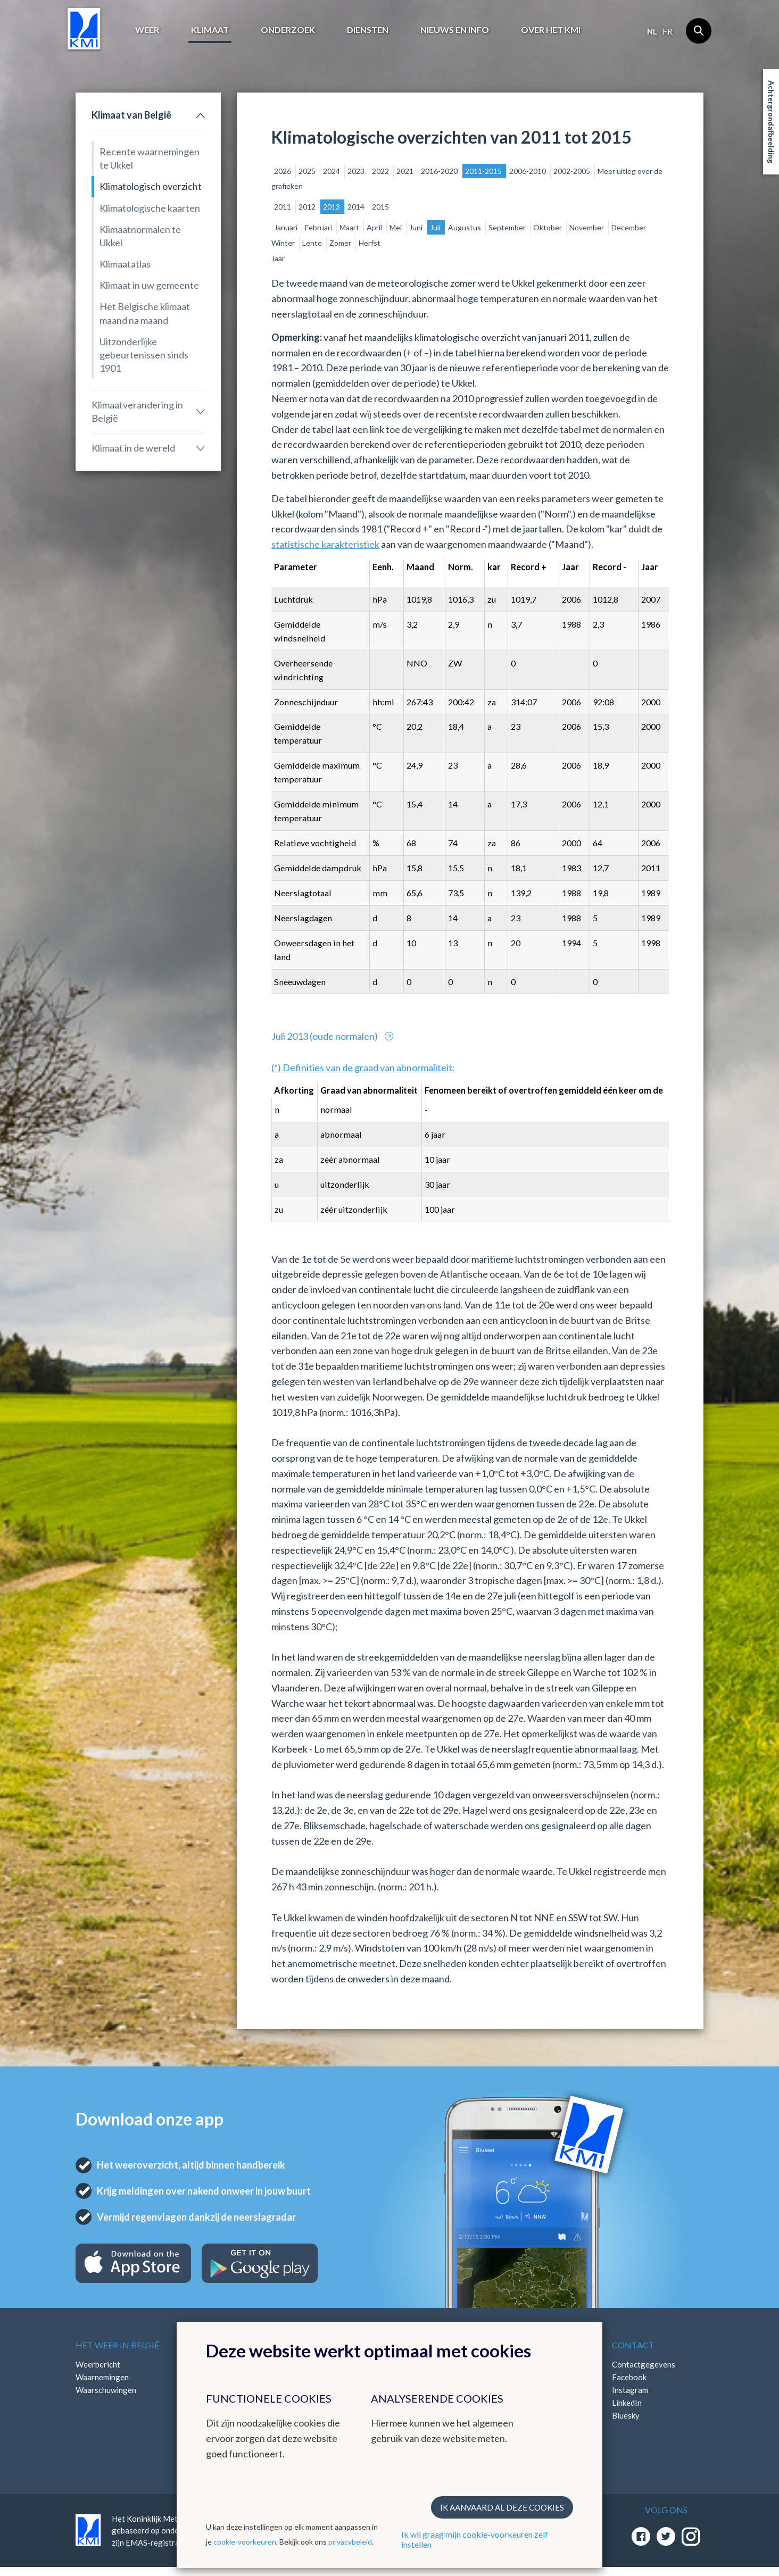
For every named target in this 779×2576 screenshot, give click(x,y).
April (375, 227)
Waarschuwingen (106, 2390)
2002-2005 (572, 171)
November (587, 227)
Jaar (278, 258)
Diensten (367, 29)
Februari (319, 227)
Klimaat (210, 29)
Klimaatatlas (125, 264)
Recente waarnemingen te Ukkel (150, 158)
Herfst (369, 242)
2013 (332, 206)
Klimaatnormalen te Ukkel (140, 235)
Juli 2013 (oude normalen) (325, 1036)
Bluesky (626, 2415)
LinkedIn (627, 2402)
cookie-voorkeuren (244, 2541)
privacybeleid (350, 2541)
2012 (308, 206)
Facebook (629, 2377)
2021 (405, 171)
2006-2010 (528, 171)
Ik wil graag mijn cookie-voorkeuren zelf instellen (474, 2539)
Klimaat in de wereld (133, 448)
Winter (283, 242)
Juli (436, 227)
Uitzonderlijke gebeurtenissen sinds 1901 (144, 355)
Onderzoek (288, 29)
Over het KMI (551, 29)
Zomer (341, 242)
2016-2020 (440, 171)
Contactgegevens (643, 2364)
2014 (356, 206)
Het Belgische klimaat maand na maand (145, 313)
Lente (313, 242)
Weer (147, 29)
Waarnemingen (102, 2377)
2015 (380, 206)
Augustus (465, 227)
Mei (396, 227)
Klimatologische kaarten (150, 208)
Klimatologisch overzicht (151, 186)
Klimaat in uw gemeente (149, 285)
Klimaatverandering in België (137, 411)
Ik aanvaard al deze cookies (502, 2507)
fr (667, 31)
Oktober (548, 227)
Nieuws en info (454, 29)
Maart (350, 227)
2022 (381, 171)
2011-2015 (484, 171)
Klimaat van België (131, 115)
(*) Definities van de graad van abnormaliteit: (363, 1067)
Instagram (630, 2390)
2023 (356, 171)
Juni (416, 227)
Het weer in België (117, 2345)
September (507, 227)
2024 (332, 171)
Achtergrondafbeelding (771, 121)
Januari (286, 227)
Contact (633, 2345)
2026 (283, 171)
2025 (308, 171)
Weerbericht (98, 2364)
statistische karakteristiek (325, 544)
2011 (283, 206)
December (628, 227)
